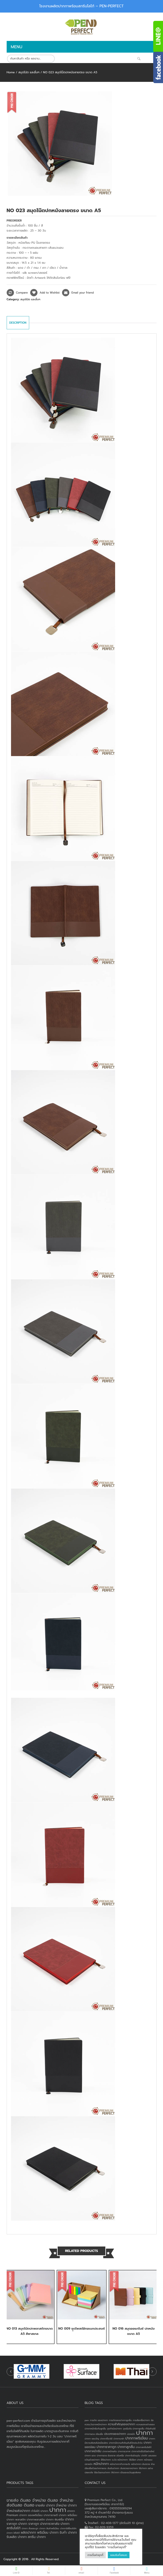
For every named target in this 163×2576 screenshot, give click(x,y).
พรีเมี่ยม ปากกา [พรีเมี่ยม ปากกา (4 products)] (47, 2532)
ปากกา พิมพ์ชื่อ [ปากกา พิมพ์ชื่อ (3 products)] (55, 2519)
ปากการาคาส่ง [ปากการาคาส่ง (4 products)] (49, 2523)
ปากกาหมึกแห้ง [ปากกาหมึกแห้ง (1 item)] (109, 2451)
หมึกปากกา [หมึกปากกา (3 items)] (101, 2463)
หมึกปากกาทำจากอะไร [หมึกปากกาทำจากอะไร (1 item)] (120, 2464)
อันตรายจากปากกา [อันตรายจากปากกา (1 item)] (129, 2468)
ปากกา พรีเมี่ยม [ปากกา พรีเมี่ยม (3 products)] (68, 2515)
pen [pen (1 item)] (87, 2420)
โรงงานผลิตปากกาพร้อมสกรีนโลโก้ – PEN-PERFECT (81, 6)
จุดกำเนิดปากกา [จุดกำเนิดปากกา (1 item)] (114, 2428)
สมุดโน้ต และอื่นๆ (29, 72)
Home (11, 72)
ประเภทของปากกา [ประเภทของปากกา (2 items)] (115, 2434)
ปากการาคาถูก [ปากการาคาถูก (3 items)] (106, 2446)
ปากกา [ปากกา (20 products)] (57, 2509)
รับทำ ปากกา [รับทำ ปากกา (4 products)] (68, 2532)
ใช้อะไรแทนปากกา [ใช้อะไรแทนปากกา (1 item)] (102, 2472)
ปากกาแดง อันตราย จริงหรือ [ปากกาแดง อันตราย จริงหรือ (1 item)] (110, 2455)
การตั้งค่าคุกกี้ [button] (95, 2555)
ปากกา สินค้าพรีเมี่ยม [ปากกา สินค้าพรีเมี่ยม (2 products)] (49, 2528)
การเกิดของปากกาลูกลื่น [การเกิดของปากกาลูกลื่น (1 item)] (120, 2420)
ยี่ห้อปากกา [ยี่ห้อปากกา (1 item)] (106, 2459)
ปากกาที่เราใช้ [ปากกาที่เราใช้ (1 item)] (106, 2438)
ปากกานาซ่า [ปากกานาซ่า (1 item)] (118, 2438)
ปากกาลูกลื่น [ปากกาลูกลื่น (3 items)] (126, 2446)
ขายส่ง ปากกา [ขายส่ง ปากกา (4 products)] (45, 2505)
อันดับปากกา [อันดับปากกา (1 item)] (113, 2468)
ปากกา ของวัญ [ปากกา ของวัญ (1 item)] (92, 2438)
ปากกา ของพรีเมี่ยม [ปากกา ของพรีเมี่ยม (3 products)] (30, 2515)
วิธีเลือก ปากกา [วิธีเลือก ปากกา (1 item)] (136, 2459)
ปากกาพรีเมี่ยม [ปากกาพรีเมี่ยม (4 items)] (136, 2438)
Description (17, 323)
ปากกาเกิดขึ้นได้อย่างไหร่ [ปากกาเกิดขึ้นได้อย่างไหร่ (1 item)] (142, 2451)
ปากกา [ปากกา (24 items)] (144, 2432)
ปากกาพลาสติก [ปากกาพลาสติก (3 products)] (36, 2519)
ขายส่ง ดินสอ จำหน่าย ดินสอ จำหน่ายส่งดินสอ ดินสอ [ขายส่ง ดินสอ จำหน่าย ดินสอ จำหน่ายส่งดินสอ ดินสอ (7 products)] (40, 2502)
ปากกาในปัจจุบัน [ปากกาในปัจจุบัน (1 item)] (132, 2455)
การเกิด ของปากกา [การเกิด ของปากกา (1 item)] (99, 2420)
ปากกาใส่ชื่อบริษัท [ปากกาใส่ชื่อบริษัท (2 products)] (68, 2528)
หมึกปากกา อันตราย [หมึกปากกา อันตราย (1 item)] (140, 2464)
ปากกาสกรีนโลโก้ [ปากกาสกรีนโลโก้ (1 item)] (143, 2447)
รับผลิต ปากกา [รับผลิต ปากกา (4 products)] (17, 2536)
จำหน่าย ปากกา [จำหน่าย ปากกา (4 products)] (66, 2505)
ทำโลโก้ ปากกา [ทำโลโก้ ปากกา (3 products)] (39, 2511)
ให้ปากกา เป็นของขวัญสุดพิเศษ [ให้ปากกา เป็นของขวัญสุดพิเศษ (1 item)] (126, 2472)
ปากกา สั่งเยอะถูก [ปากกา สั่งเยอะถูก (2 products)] (30, 2528)
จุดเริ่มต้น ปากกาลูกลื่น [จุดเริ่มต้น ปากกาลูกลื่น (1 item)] (133, 2428)
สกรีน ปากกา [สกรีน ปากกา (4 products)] (37, 2536)
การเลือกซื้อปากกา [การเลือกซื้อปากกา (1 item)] (141, 2420)
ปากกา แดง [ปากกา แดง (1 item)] (90, 2455)
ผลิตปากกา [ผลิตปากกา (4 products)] (28, 2532)
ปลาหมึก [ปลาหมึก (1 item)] (131, 2434)
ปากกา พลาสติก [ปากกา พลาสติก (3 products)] (16, 2519)
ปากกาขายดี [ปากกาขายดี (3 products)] (51, 2515)
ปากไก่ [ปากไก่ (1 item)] (144, 2455)
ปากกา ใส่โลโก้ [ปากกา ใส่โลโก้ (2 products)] (13, 2532)
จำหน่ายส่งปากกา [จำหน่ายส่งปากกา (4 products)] (18, 2510)
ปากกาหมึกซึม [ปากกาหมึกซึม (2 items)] (93, 2451)
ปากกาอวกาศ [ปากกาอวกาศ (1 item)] (124, 2451)
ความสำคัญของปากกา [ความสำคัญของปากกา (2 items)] (121, 2424)
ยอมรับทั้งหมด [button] (118, 2555)
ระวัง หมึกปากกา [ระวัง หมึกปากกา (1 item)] (120, 2459)
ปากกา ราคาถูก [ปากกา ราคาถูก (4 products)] (28, 2523)
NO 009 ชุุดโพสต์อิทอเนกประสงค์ (81, 2328)
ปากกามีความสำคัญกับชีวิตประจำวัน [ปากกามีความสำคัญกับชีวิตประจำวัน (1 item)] (126, 2442)
